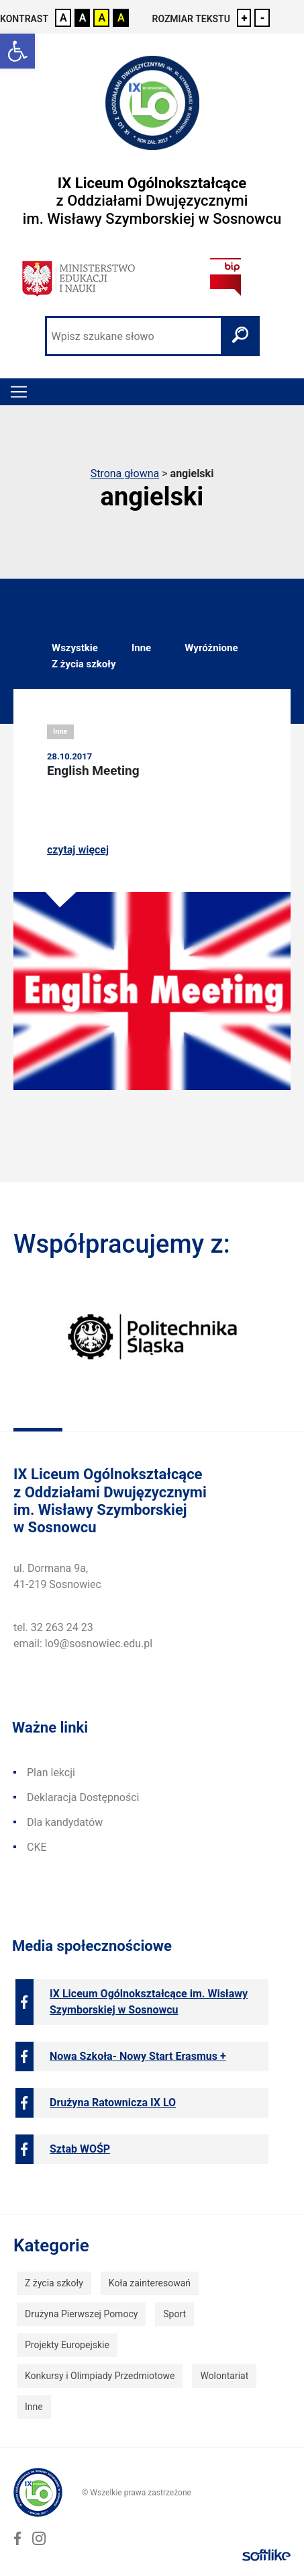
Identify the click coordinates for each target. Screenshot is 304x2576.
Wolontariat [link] (224, 2375)
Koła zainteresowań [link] (150, 2283)
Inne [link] (141, 648)
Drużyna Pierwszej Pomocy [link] (81, 2314)
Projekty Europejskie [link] (67, 2344)
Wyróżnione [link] (211, 648)
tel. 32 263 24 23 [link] (53, 1627)
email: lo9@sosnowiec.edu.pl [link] (82, 1643)
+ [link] (245, 17)
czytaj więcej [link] (78, 849)
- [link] (262, 17)
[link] (17, 51)
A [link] (63, 17)
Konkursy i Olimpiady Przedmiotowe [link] (99, 2375)
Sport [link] (174, 2314)
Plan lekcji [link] (51, 1772)
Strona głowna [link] (125, 473)
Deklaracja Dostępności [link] (83, 1797)
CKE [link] (37, 1847)
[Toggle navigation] (19, 391)
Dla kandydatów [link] (65, 1822)
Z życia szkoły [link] (83, 664)
